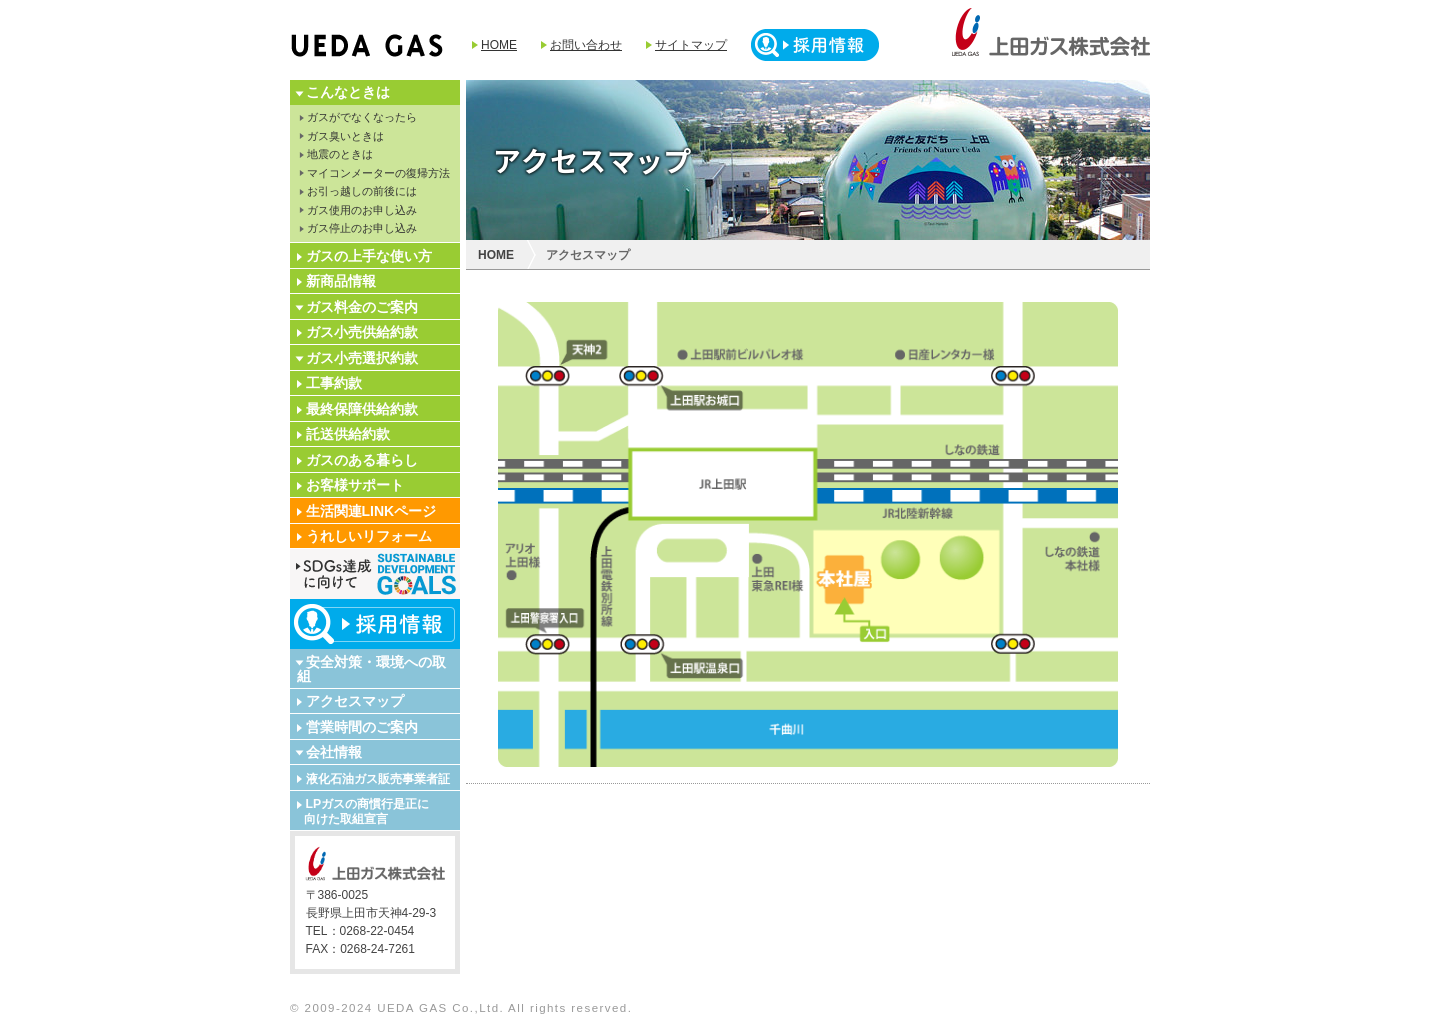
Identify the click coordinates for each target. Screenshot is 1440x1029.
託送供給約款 (348, 434)
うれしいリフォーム (369, 536)
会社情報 (334, 752)
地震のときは (340, 154)
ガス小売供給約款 (362, 332)
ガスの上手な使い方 (369, 256)
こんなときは (348, 92)
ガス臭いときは (345, 136)
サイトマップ (691, 45)
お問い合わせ (586, 45)
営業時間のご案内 (362, 727)
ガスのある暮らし (362, 460)
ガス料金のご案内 (362, 307)
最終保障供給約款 (362, 409)
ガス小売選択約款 (362, 358)
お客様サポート (355, 485)
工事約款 (334, 383)
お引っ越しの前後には (362, 191)
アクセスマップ (355, 701)
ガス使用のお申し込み (362, 210)
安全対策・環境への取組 (371, 669)
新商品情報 (341, 281)
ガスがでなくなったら (362, 117)
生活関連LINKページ (371, 511)
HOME (499, 45)
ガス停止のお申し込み (362, 228)
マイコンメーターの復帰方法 (378, 173)
